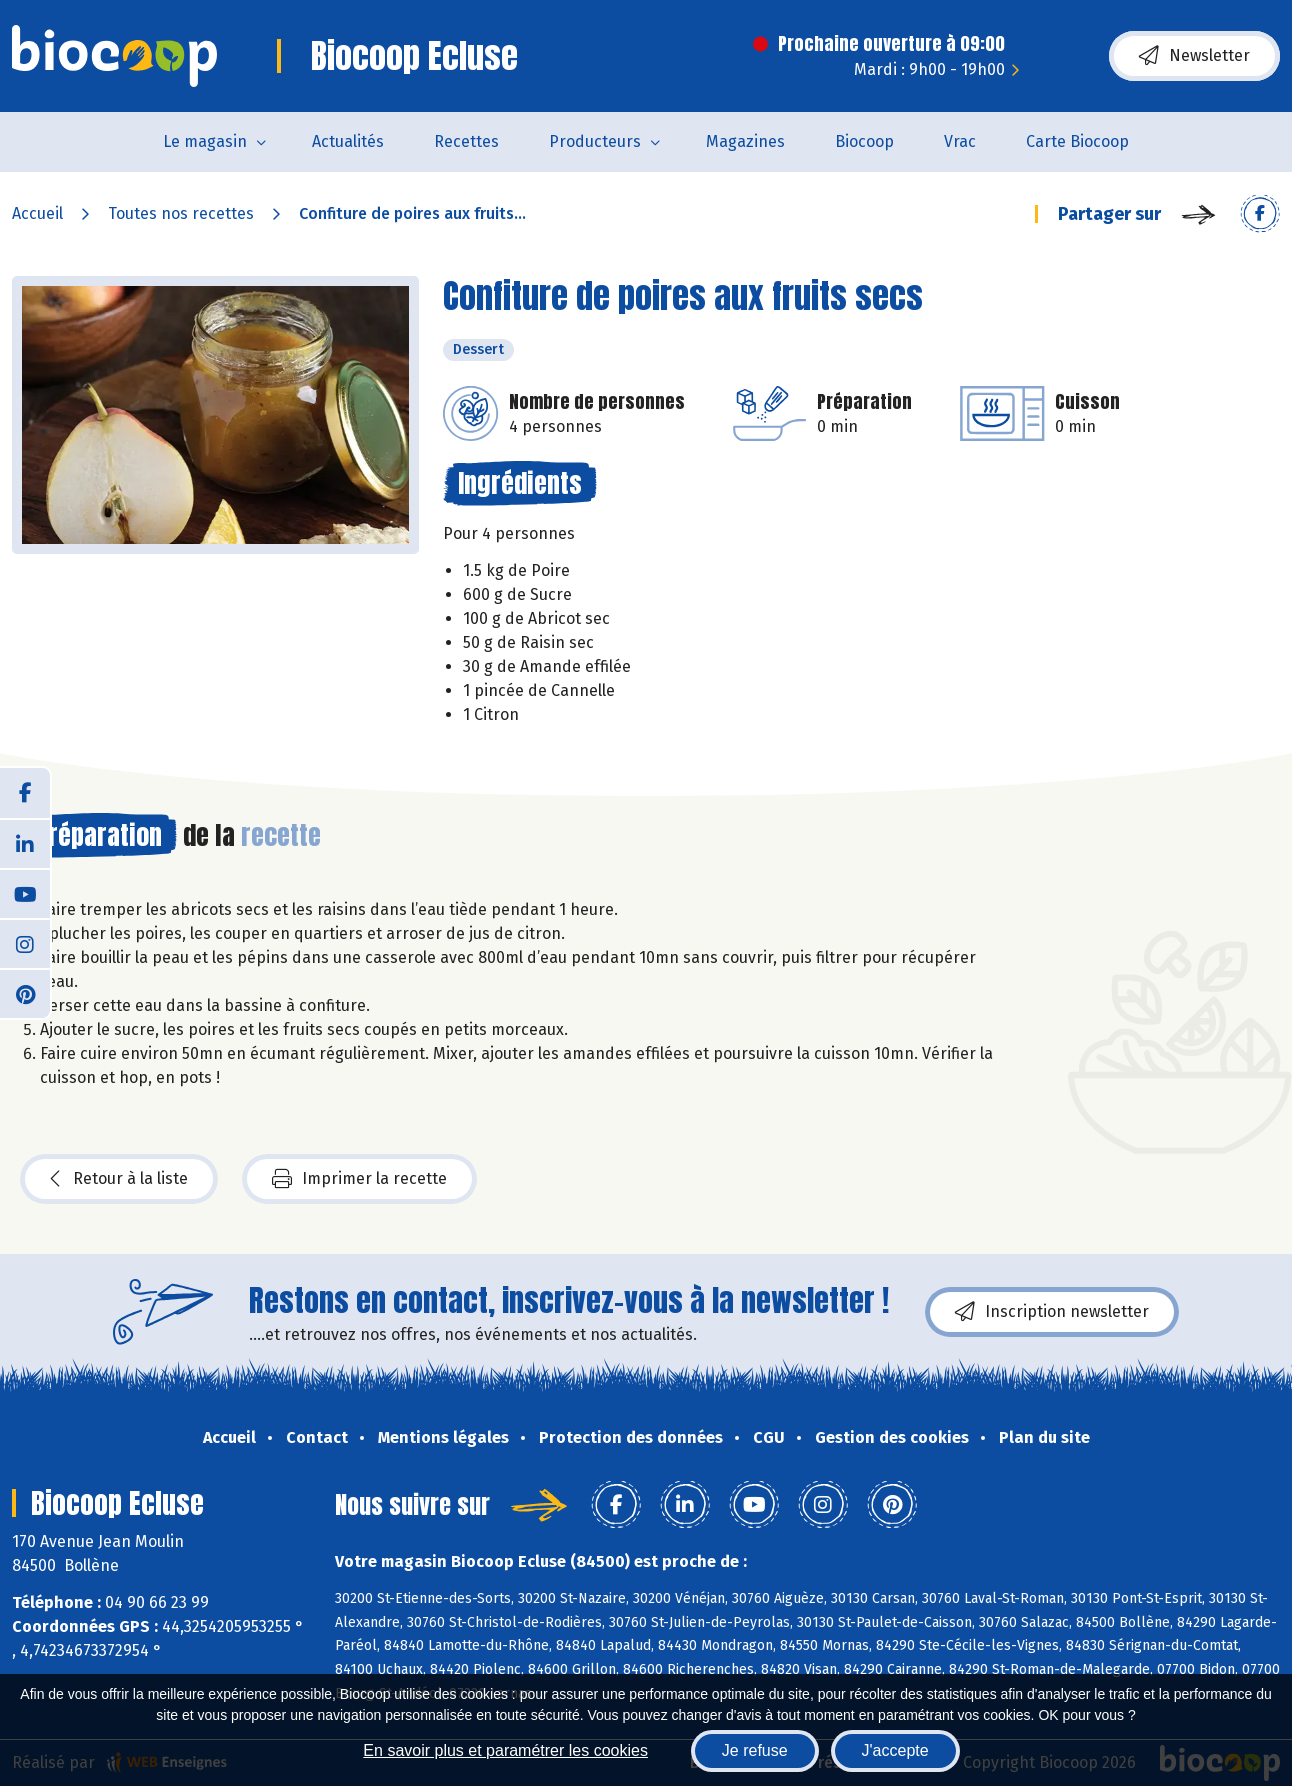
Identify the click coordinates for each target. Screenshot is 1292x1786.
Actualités (348, 141)
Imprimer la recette (359, 1179)
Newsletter (1194, 56)
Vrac (960, 141)
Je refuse (755, 1750)
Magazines (745, 141)
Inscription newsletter (1052, 1312)
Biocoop (864, 141)
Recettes (466, 141)
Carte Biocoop (1077, 141)
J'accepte (895, 1750)
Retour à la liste (119, 1179)
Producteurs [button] (595, 141)
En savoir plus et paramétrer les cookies (505, 1750)
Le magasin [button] (205, 141)
